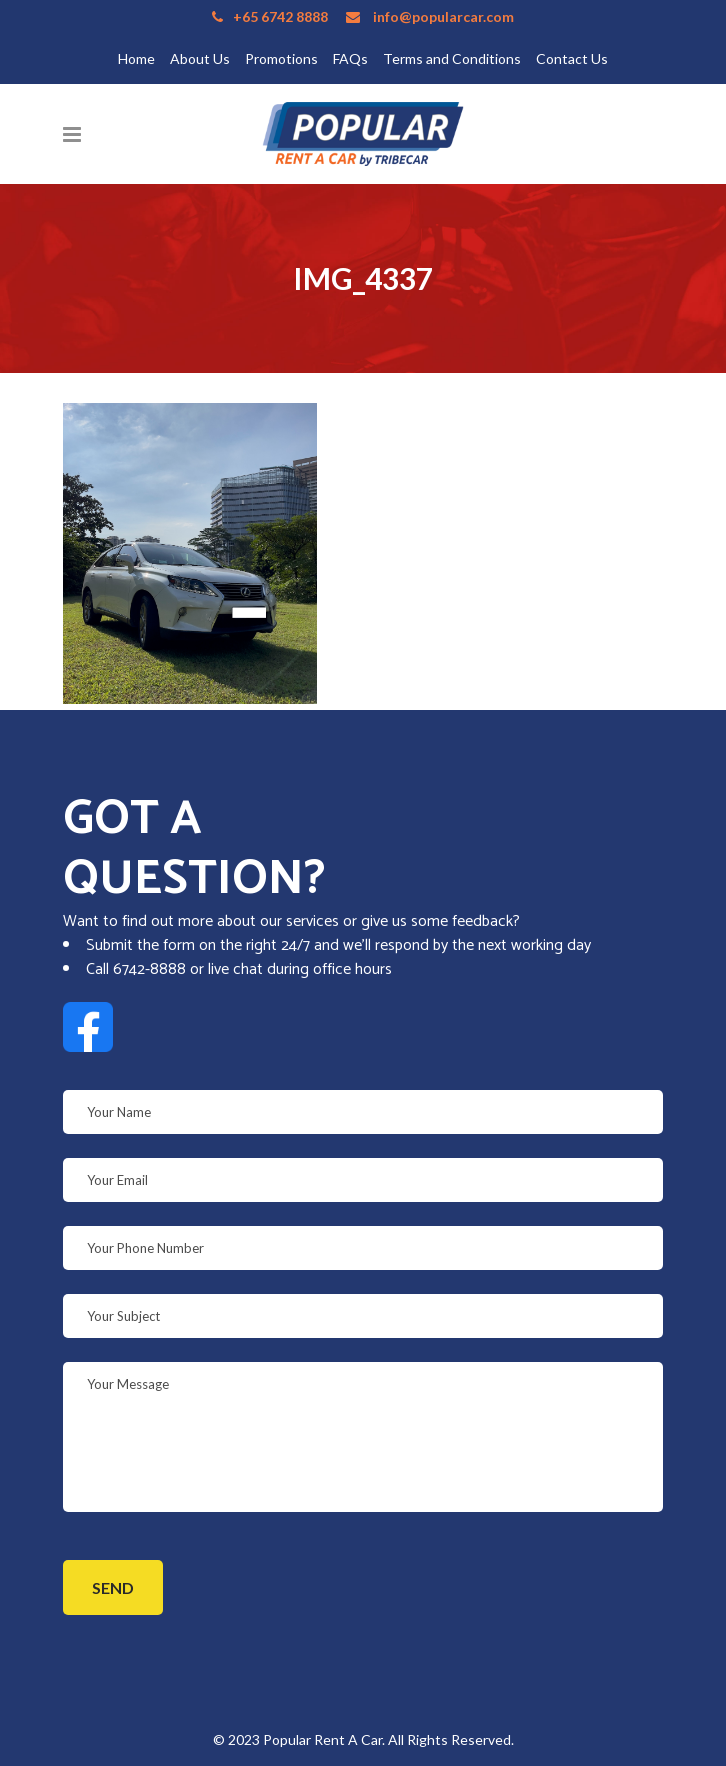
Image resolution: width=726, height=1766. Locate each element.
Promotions (281, 58)
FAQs (350, 58)
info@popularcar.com (443, 16)
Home (136, 58)
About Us (200, 58)
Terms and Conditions (452, 58)
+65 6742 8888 (280, 16)
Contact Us (572, 58)
